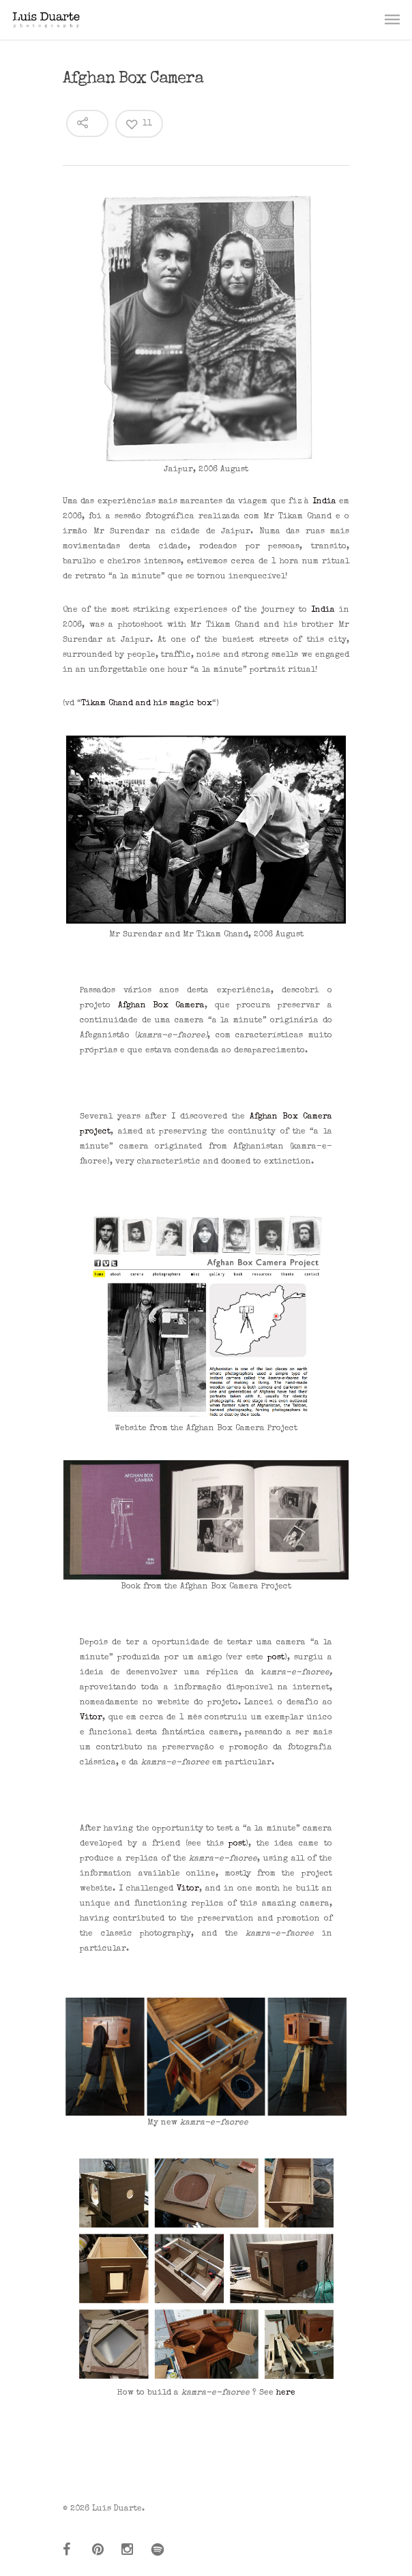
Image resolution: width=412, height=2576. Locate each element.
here (285, 2393)
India (324, 502)
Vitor (91, 1718)
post (275, 1658)
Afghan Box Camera (161, 1006)
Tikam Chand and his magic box (146, 704)
